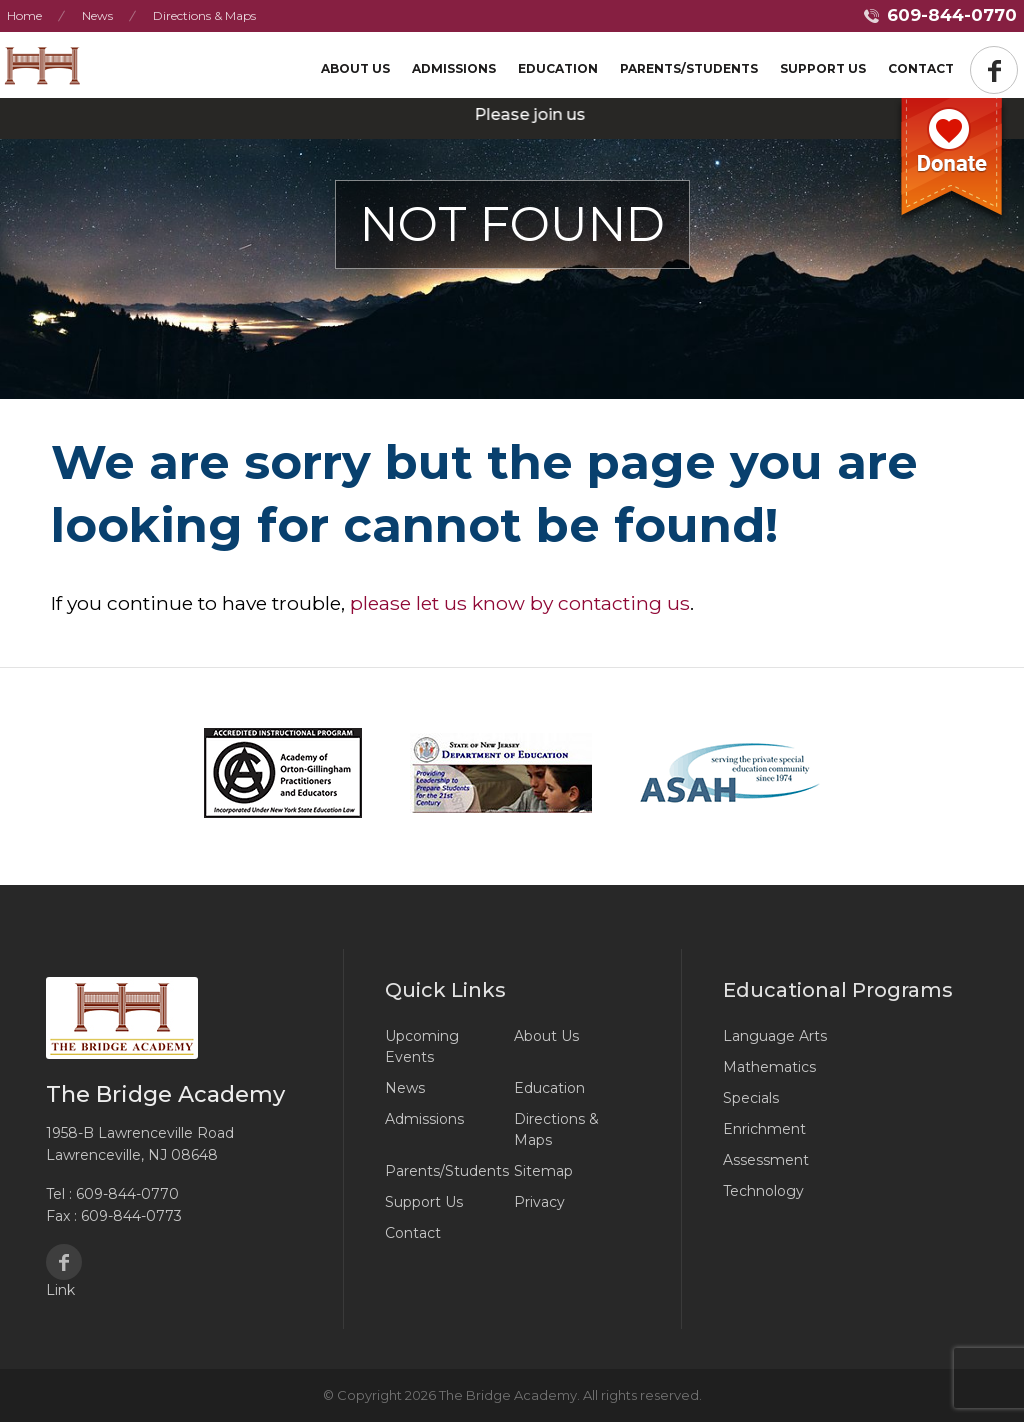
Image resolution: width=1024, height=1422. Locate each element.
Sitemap (543, 1171)
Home (24, 15)
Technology (763, 1191)
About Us (355, 68)
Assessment (766, 1160)
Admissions (454, 68)
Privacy (539, 1202)
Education (558, 68)
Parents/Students (689, 68)
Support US (823, 68)
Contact (921, 68)
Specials (751, 1098)
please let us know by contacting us (520, 603)
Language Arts (775, 1036)
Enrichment (764, 1129)
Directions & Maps (204, 15)
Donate (952, 163)
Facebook (64, 1262)
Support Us (424, 1202)
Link (60, 1290)
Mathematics (769, 1067)
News (97, 15)
